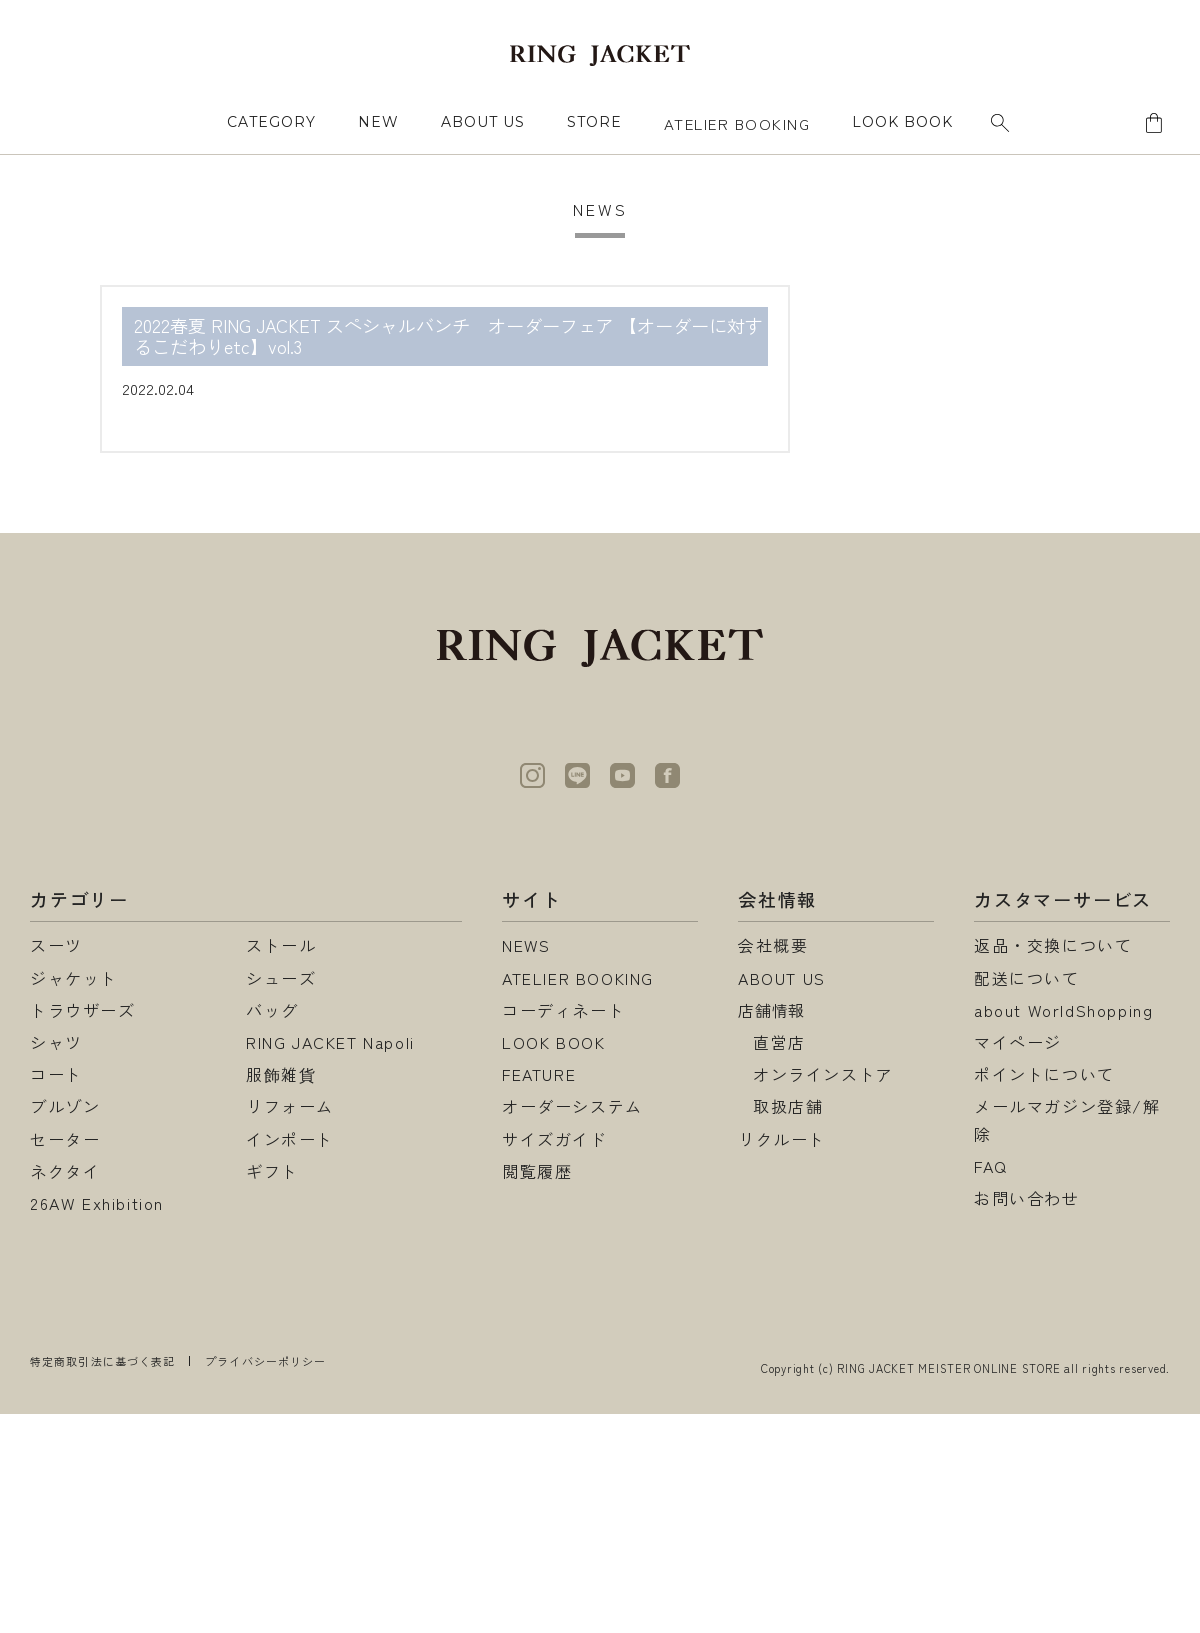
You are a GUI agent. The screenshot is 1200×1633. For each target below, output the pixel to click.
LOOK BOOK (553, 1042)
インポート (290, 1139)
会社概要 (773, 945)
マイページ (1018, 1042)
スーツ (56, 945)
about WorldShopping (1063, 1010)
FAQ (991, 1166)
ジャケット (74, 978)
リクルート (782, 1139)
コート (56, 1074)
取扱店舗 (788, 1106)
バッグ (272, 1010)
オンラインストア (823, 1074)
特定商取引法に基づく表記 (102, 1361)
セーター (65, 1139)
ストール (281, 945)
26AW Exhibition (97, 1203)
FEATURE (539, 1074)
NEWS (526, 945)
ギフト (272, 1171)
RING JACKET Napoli (330, 1042)
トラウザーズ (83, 1010)
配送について (1027, 978)
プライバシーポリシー (265, 1361)
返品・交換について (1053, 945)
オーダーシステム (572, 1106)
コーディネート (563, 1010)
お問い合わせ (1027, 1198)
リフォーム (290, 1106)
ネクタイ (65, 1171)
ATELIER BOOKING (737, 123)
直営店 (779, 1042)
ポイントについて (1044, 1074)
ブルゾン (65, 1106)
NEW (378, 122)
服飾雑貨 (281, 1074)
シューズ (281, 978)
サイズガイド (555, 1139)
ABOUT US (483, 122)
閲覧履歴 (537, 1171)
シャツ (56, 1042)
